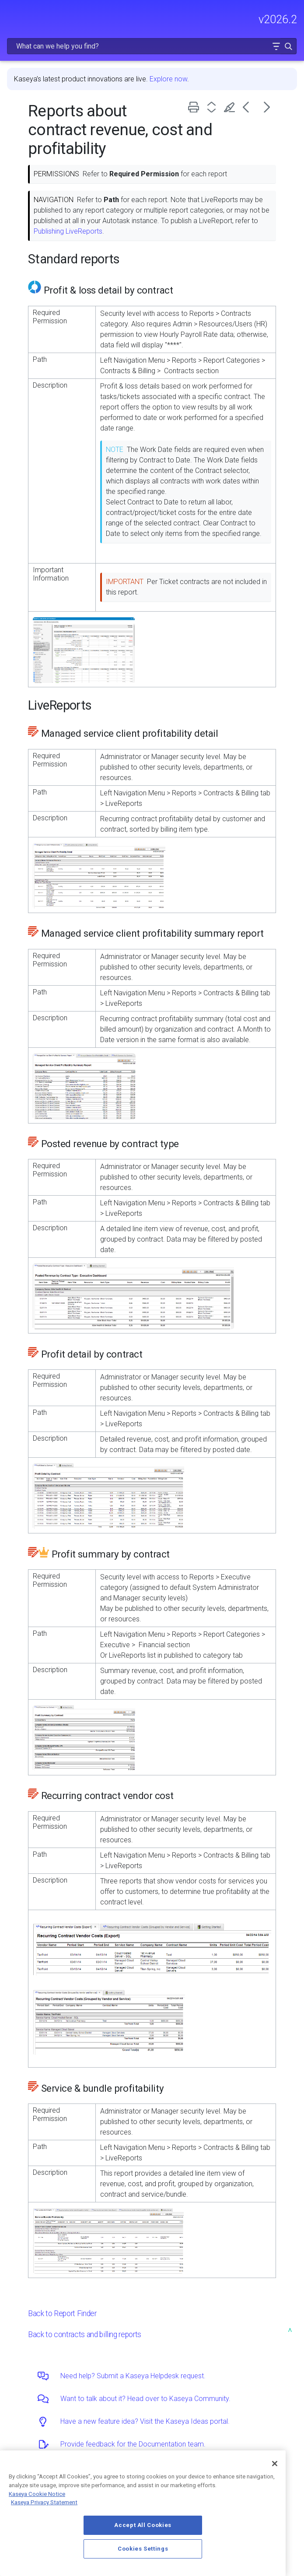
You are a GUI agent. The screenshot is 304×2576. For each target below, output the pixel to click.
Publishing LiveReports (68, 231)
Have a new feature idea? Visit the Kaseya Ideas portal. (145, 2421)
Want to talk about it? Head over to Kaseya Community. (145, 2398)
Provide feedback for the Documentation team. (133, 2444)
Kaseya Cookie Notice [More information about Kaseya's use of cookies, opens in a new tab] (37, 2494)
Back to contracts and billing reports (84, 2334)
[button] (276, 46)
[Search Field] (152, 46)
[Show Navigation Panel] (11, 15)
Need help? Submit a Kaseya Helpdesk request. (133, 2376)
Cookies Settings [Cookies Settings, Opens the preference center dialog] (143, 2548)
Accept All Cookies (142, 2525)
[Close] (274, 2463)
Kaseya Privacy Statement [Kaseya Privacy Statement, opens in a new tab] (44, 2502)
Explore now (168, 79)
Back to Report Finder (62, 2313)
